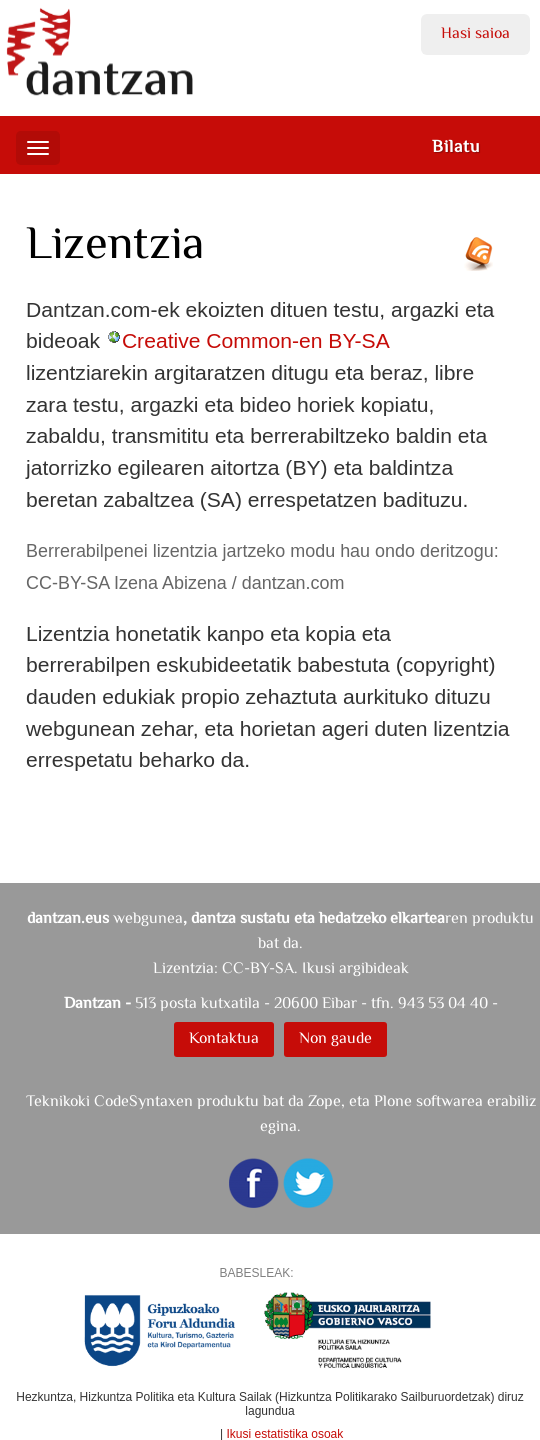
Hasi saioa (475, 32)
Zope (324, 1100)
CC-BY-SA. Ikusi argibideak (315, 967)
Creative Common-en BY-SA (255, 340)
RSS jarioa (484, 261)
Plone (393, 1100)
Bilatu (456, 146)
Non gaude (335, 1037)
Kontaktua (224, 1037)
